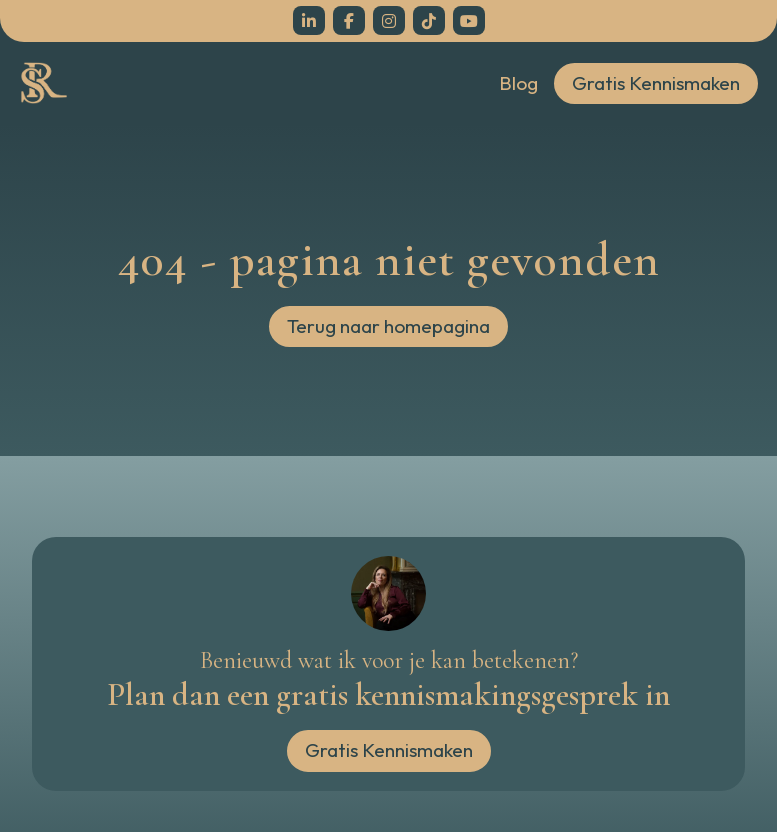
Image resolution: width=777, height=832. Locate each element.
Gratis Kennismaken (656, 83)
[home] (44, 83)
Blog (518, 83)
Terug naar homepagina (388, 326)
